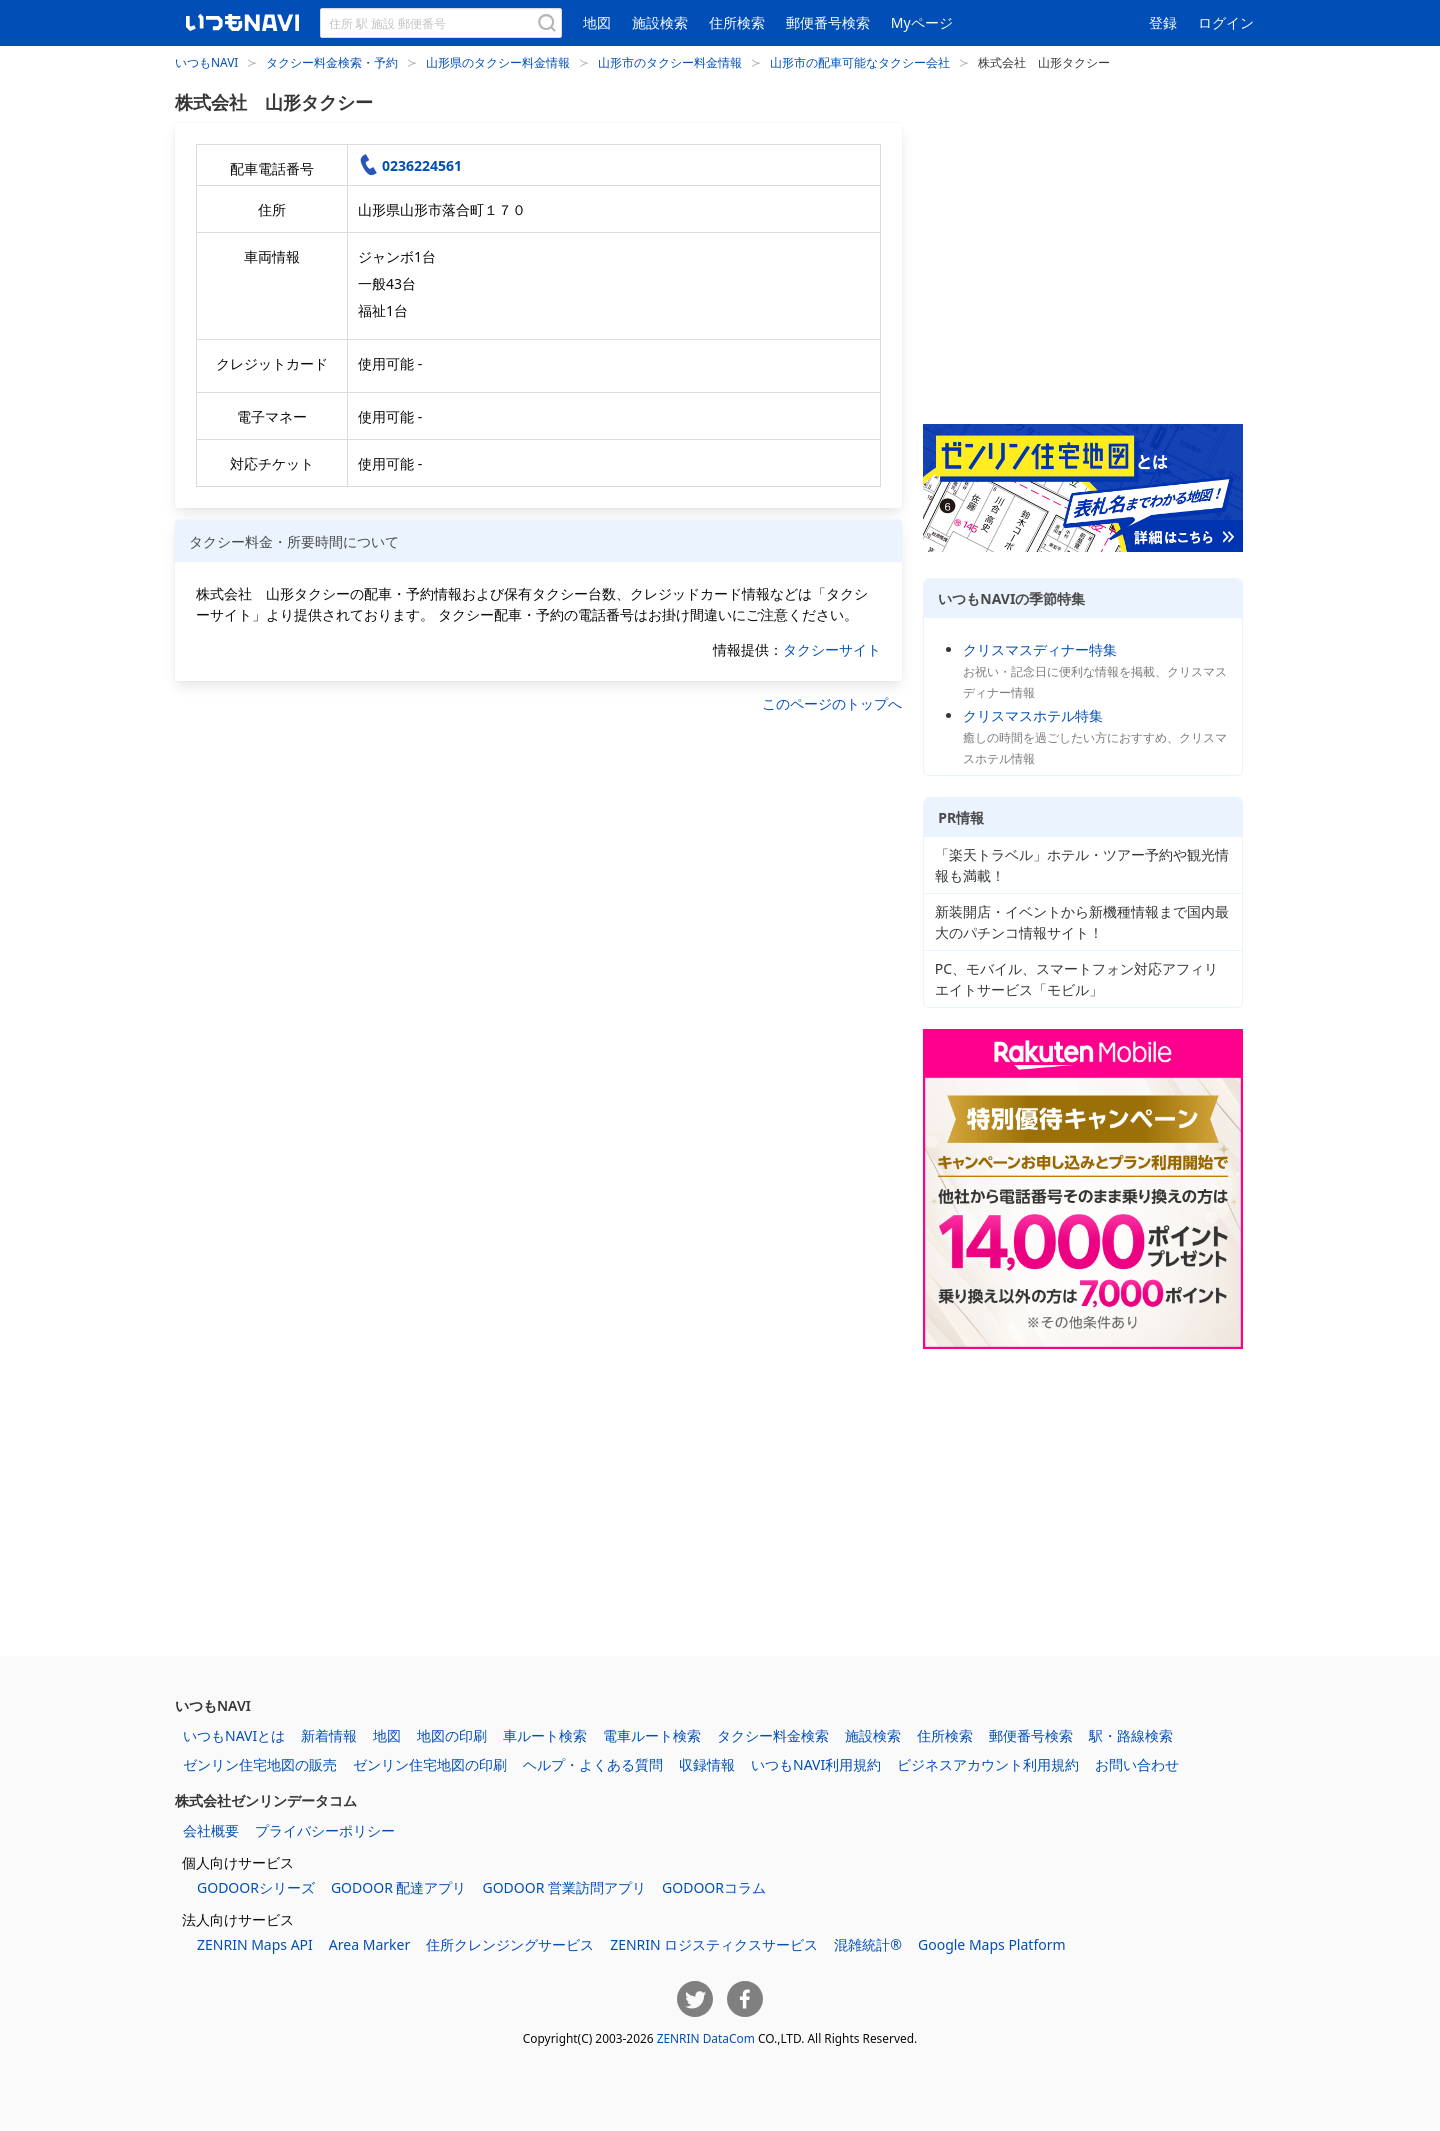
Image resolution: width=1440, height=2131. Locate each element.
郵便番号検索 (828, 22)
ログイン (1226, 22)
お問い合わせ (1137, 1764)
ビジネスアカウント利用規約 (988, 1764)
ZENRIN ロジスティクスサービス (714, 1944)
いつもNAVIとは (234, 1735)
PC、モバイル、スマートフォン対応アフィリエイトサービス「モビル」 (1076, 979)
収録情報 (707, 1764)
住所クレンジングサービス (510, 1944)
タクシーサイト (832, 649)
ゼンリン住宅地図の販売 (260, 1764)
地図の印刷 (452, 1735)
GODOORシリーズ (256, 1887)
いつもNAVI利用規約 (816, 1764)
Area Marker (369, 1944)
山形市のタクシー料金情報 (670, 62)
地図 (597, 22)
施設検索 (660, 22)
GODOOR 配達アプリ (399, 1887)
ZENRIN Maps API (255, 1944)
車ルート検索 (545, 1735)
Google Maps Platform (992, 1944)
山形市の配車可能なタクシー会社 (860, 62)
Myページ (922, 22)
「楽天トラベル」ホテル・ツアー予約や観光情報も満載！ (1082, 865)
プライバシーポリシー (325, 1830)
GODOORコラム (714, 1887)
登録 (1163, 22)
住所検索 (737, 22)
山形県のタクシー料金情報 (498, 62)
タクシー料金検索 (773, 1735)
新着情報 (329, 1735)
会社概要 (211, 1830)
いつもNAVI (206, 62)
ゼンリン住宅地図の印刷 (430, 1764)
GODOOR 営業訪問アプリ (564, 1887)
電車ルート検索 (652, 1735)
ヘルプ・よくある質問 (593, 1764)
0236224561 (422, 165)
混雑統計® (868, 1944)
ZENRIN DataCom (706, 2038)
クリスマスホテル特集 (1033, 715)
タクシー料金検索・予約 (332, 62)
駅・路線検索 (1131, 1735)
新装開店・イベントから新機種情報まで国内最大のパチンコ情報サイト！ (1082, 922)
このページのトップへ (832, 703)
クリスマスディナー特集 (1040, 649)
